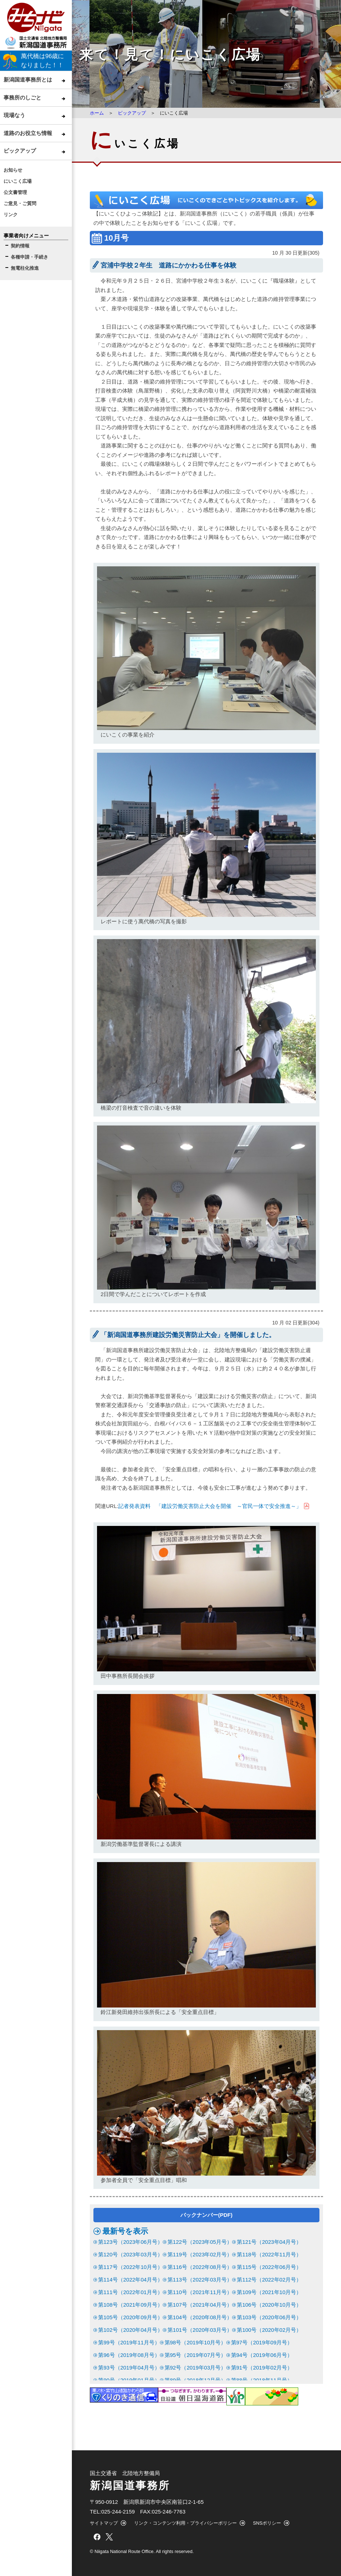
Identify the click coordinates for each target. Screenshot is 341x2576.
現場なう (14, 115)
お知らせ (13, 170)
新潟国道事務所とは (28, 79)
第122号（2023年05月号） (199, 2242)
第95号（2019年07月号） (195, 2355)
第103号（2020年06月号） (269, 2317)
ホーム (97, 113)
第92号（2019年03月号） (195, 2367)
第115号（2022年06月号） (269, 2267)
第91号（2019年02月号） (262, 2367)
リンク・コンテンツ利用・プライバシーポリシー (185, 2523)
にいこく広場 (18, 181)
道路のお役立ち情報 (28, 133)
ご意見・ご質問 (20, 203)
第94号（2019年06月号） (262, 2355)
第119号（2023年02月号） (199, 2254)
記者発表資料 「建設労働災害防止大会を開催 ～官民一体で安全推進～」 (209, 1506)
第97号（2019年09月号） (262, 2342)
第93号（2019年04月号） (129, 2367)
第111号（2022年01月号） (130, 2292)
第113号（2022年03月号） (199, 2279)
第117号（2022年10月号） (130, 2267)
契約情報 (20, 246)
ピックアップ (20, 151)
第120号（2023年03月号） (130, 2254)
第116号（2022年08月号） (199, 2267)
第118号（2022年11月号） (269, 2254)
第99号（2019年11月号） (129, 2342)
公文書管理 (15, 192)
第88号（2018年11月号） (262, 2380)
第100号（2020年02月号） (269, 2330)
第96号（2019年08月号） (129, 2355)
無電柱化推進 (25, 268)
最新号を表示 (125, 2231)
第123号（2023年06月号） (130, 2242)
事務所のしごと (22, 97)
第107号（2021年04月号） (199, 2305)
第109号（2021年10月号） (269, 2292)
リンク (11, 214)
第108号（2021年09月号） (130, 2305)
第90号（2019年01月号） (129, 2380)
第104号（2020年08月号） (199, 2317)
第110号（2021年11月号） (199, 2292)
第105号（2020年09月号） (130, 2317)
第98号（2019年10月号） (195, 2342)
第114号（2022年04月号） (130, 2279)
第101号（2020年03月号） (199, 2330)
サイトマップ (104, 2523)
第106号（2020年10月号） (269, 2305)
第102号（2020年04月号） (130, 2330)
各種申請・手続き (29, 257)
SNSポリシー (267, 2523)
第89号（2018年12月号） (195, 2380)
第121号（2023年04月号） (269, 2242)
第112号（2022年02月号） (269, 2279)
